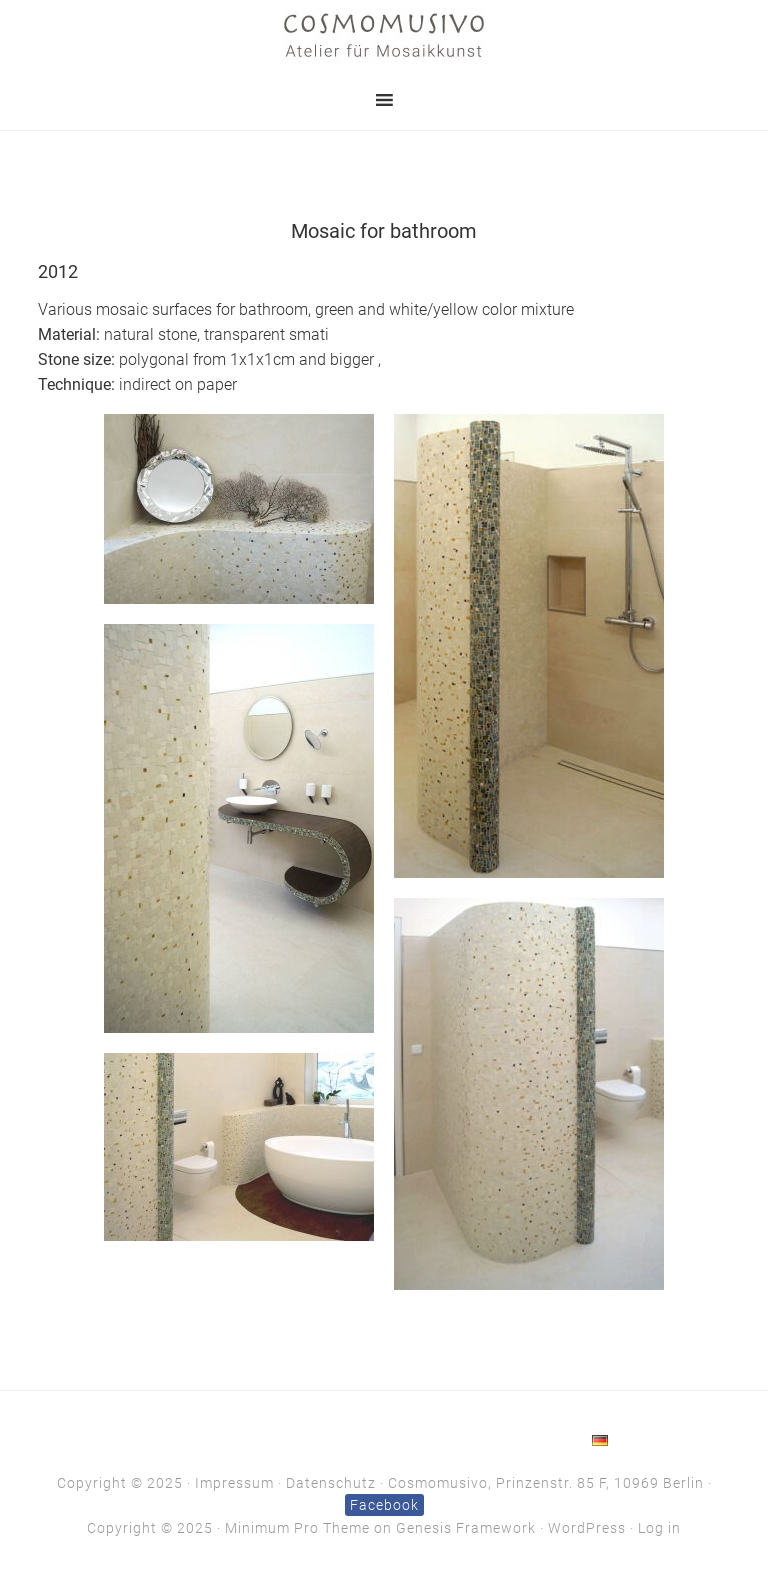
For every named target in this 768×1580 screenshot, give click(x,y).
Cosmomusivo (384, 35)
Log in (659, 1528)
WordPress (587, 1528)
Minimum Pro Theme (297, 1528)
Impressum (234, 1483)
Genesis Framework (466, 1528)
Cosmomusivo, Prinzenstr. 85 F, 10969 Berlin (546, 1483)
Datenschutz (331, 1483)
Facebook (384, 1505)
